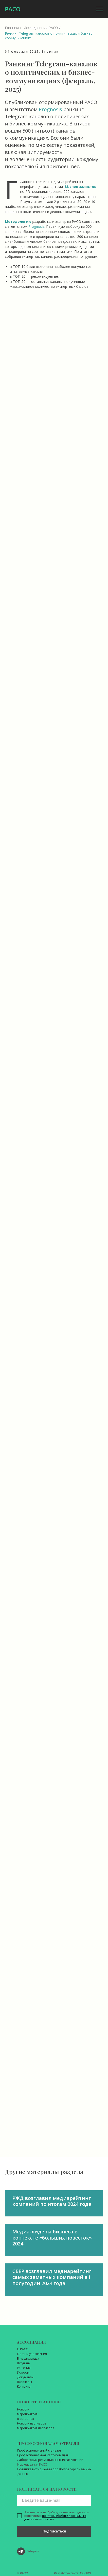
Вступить (23, 2363)
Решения (24, 2368)
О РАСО (22, 2349)
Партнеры (24, 2382)
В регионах (25, 2419)
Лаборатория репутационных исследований (50, 2460)
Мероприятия (27, 2414)
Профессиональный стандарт (39, 2450)
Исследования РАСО (40, 27)
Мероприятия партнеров (35, 2428)
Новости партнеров (31, 2423)
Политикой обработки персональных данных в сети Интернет (55, 2517)
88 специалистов (80, 186)
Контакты (24, 2386)
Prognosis (50, 109)
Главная (12, 27)
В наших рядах (28, 2358)
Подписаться (54, 2531)
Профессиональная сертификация (43, 2455)
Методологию (18, 221)
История (23, 2372)
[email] (54, 2500)
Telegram (33, 2551)
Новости (23, 2409)
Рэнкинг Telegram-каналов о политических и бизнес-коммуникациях (49, 35)
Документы (25, 2377)
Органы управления (32, 2354)
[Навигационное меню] (99, 9)
